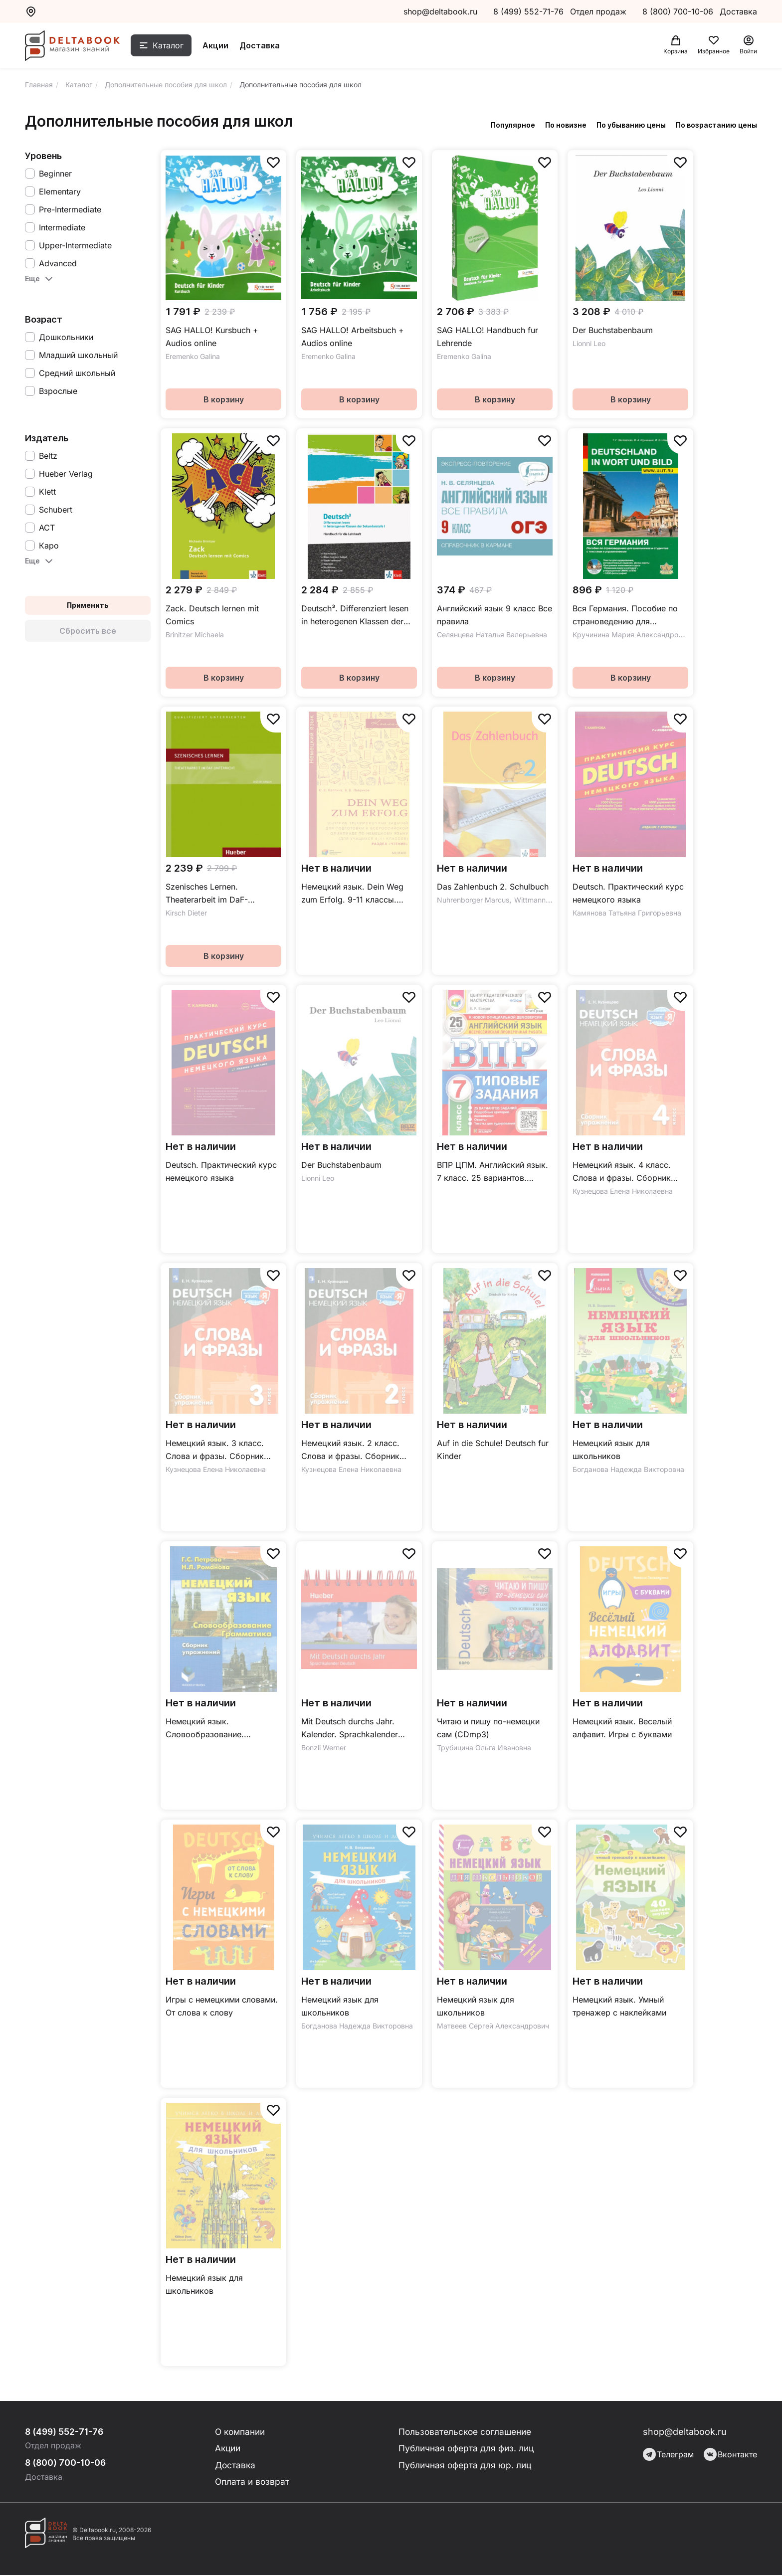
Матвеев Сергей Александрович (493, 2026)
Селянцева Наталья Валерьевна (492, 634)
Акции (220, 46)
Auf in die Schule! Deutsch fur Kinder (493, 1449)
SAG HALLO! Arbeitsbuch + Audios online (352, 336)
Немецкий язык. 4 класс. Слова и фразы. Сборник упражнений (622, 1172)
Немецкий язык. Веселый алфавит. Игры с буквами (622, 1727)
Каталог (173, 46)
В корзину (223, 399)
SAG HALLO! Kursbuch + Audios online (212, 336)
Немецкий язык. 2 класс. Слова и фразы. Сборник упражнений (350, 1450)
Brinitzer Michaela (195, 634)
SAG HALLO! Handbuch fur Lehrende (487, 336)
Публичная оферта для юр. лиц (465, 2465)
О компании (241, 2431)
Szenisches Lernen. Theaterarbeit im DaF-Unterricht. (207, 894)
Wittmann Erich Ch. (545, 900)
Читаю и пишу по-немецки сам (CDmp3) (488, 1727)
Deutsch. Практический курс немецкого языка (628, 893)
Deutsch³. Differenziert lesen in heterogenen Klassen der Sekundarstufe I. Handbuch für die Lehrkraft (358, 615)
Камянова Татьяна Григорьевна (627, 913)
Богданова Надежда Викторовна (628, 1469)
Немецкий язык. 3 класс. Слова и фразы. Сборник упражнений (215, 1450)
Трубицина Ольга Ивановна (484, 1747)
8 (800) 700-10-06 (679, 11)
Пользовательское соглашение (466, 2431)
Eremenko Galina (193, 356)
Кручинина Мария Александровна (631, 634)
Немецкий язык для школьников (611, 1449)
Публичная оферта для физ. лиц (466, 2448)
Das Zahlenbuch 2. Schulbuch (493, 887)
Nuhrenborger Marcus (473, 900)
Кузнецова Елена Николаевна (623, 1191)
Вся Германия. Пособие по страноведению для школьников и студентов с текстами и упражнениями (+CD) (625, 615)
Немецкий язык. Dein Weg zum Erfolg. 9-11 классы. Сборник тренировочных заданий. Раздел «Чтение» (352, 894)
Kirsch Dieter (186, 913)
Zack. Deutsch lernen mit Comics (212, 614)
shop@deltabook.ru (440, 11)
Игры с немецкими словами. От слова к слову (222, 2006)
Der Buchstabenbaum (613, 330)
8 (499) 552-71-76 (528, 11)
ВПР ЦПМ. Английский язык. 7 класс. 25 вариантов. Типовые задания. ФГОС (492, 1172)
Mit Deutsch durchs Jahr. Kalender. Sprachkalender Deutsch (349, 1728)
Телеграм (668, 2454)
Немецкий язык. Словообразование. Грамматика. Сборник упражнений (209, 1728)
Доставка (264, 46)
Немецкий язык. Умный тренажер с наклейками (619, 2006)
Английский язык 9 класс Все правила (494, 614)
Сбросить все (87, 631)
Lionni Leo (589, 343)
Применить (88, 605)
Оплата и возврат (252, 2482)
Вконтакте (730, 2454)
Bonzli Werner (323, 1747)
